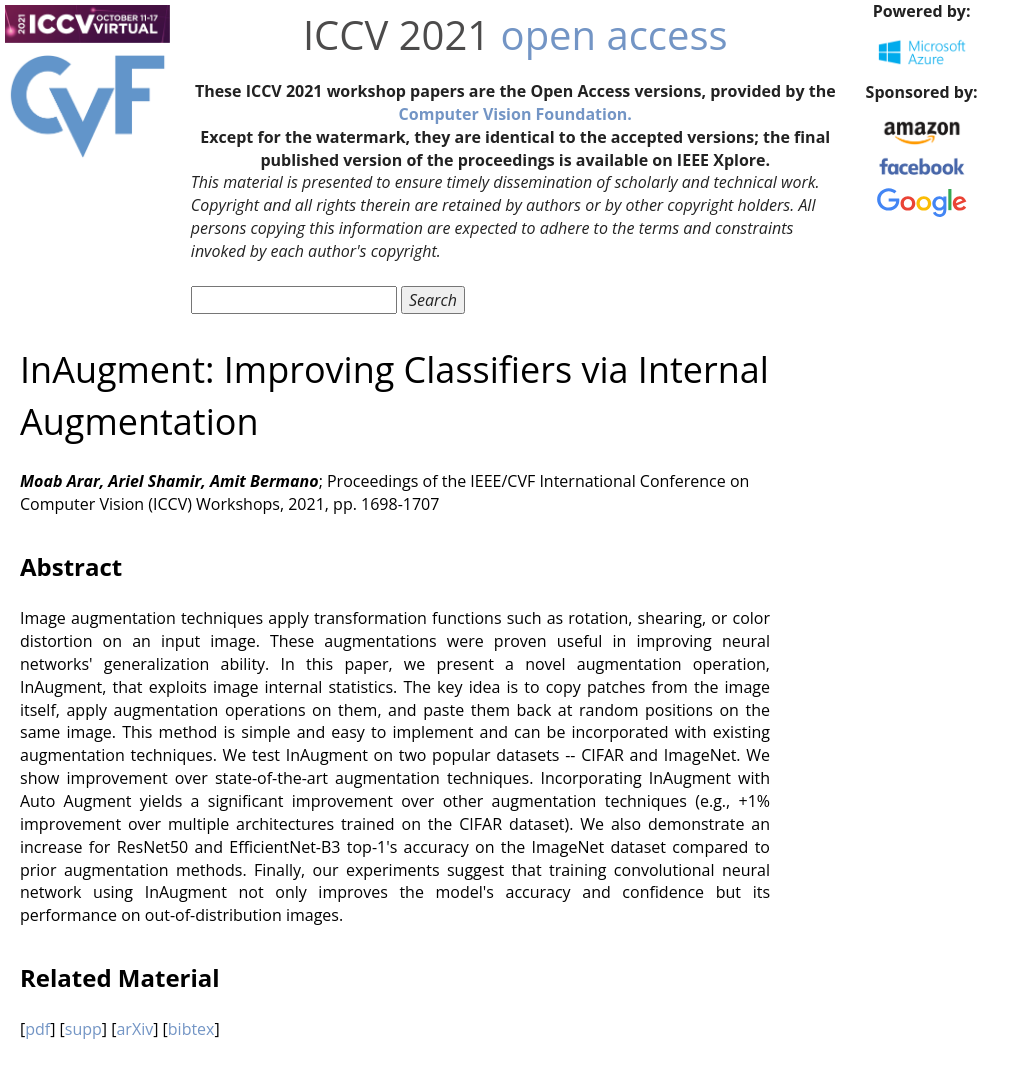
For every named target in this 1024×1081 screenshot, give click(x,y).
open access (614, 34)
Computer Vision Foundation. (515, 114)
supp (83, 1029)
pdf (37, 1029)
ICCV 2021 (396, 34)
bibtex (191, 1029)
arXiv (134, 1029)
